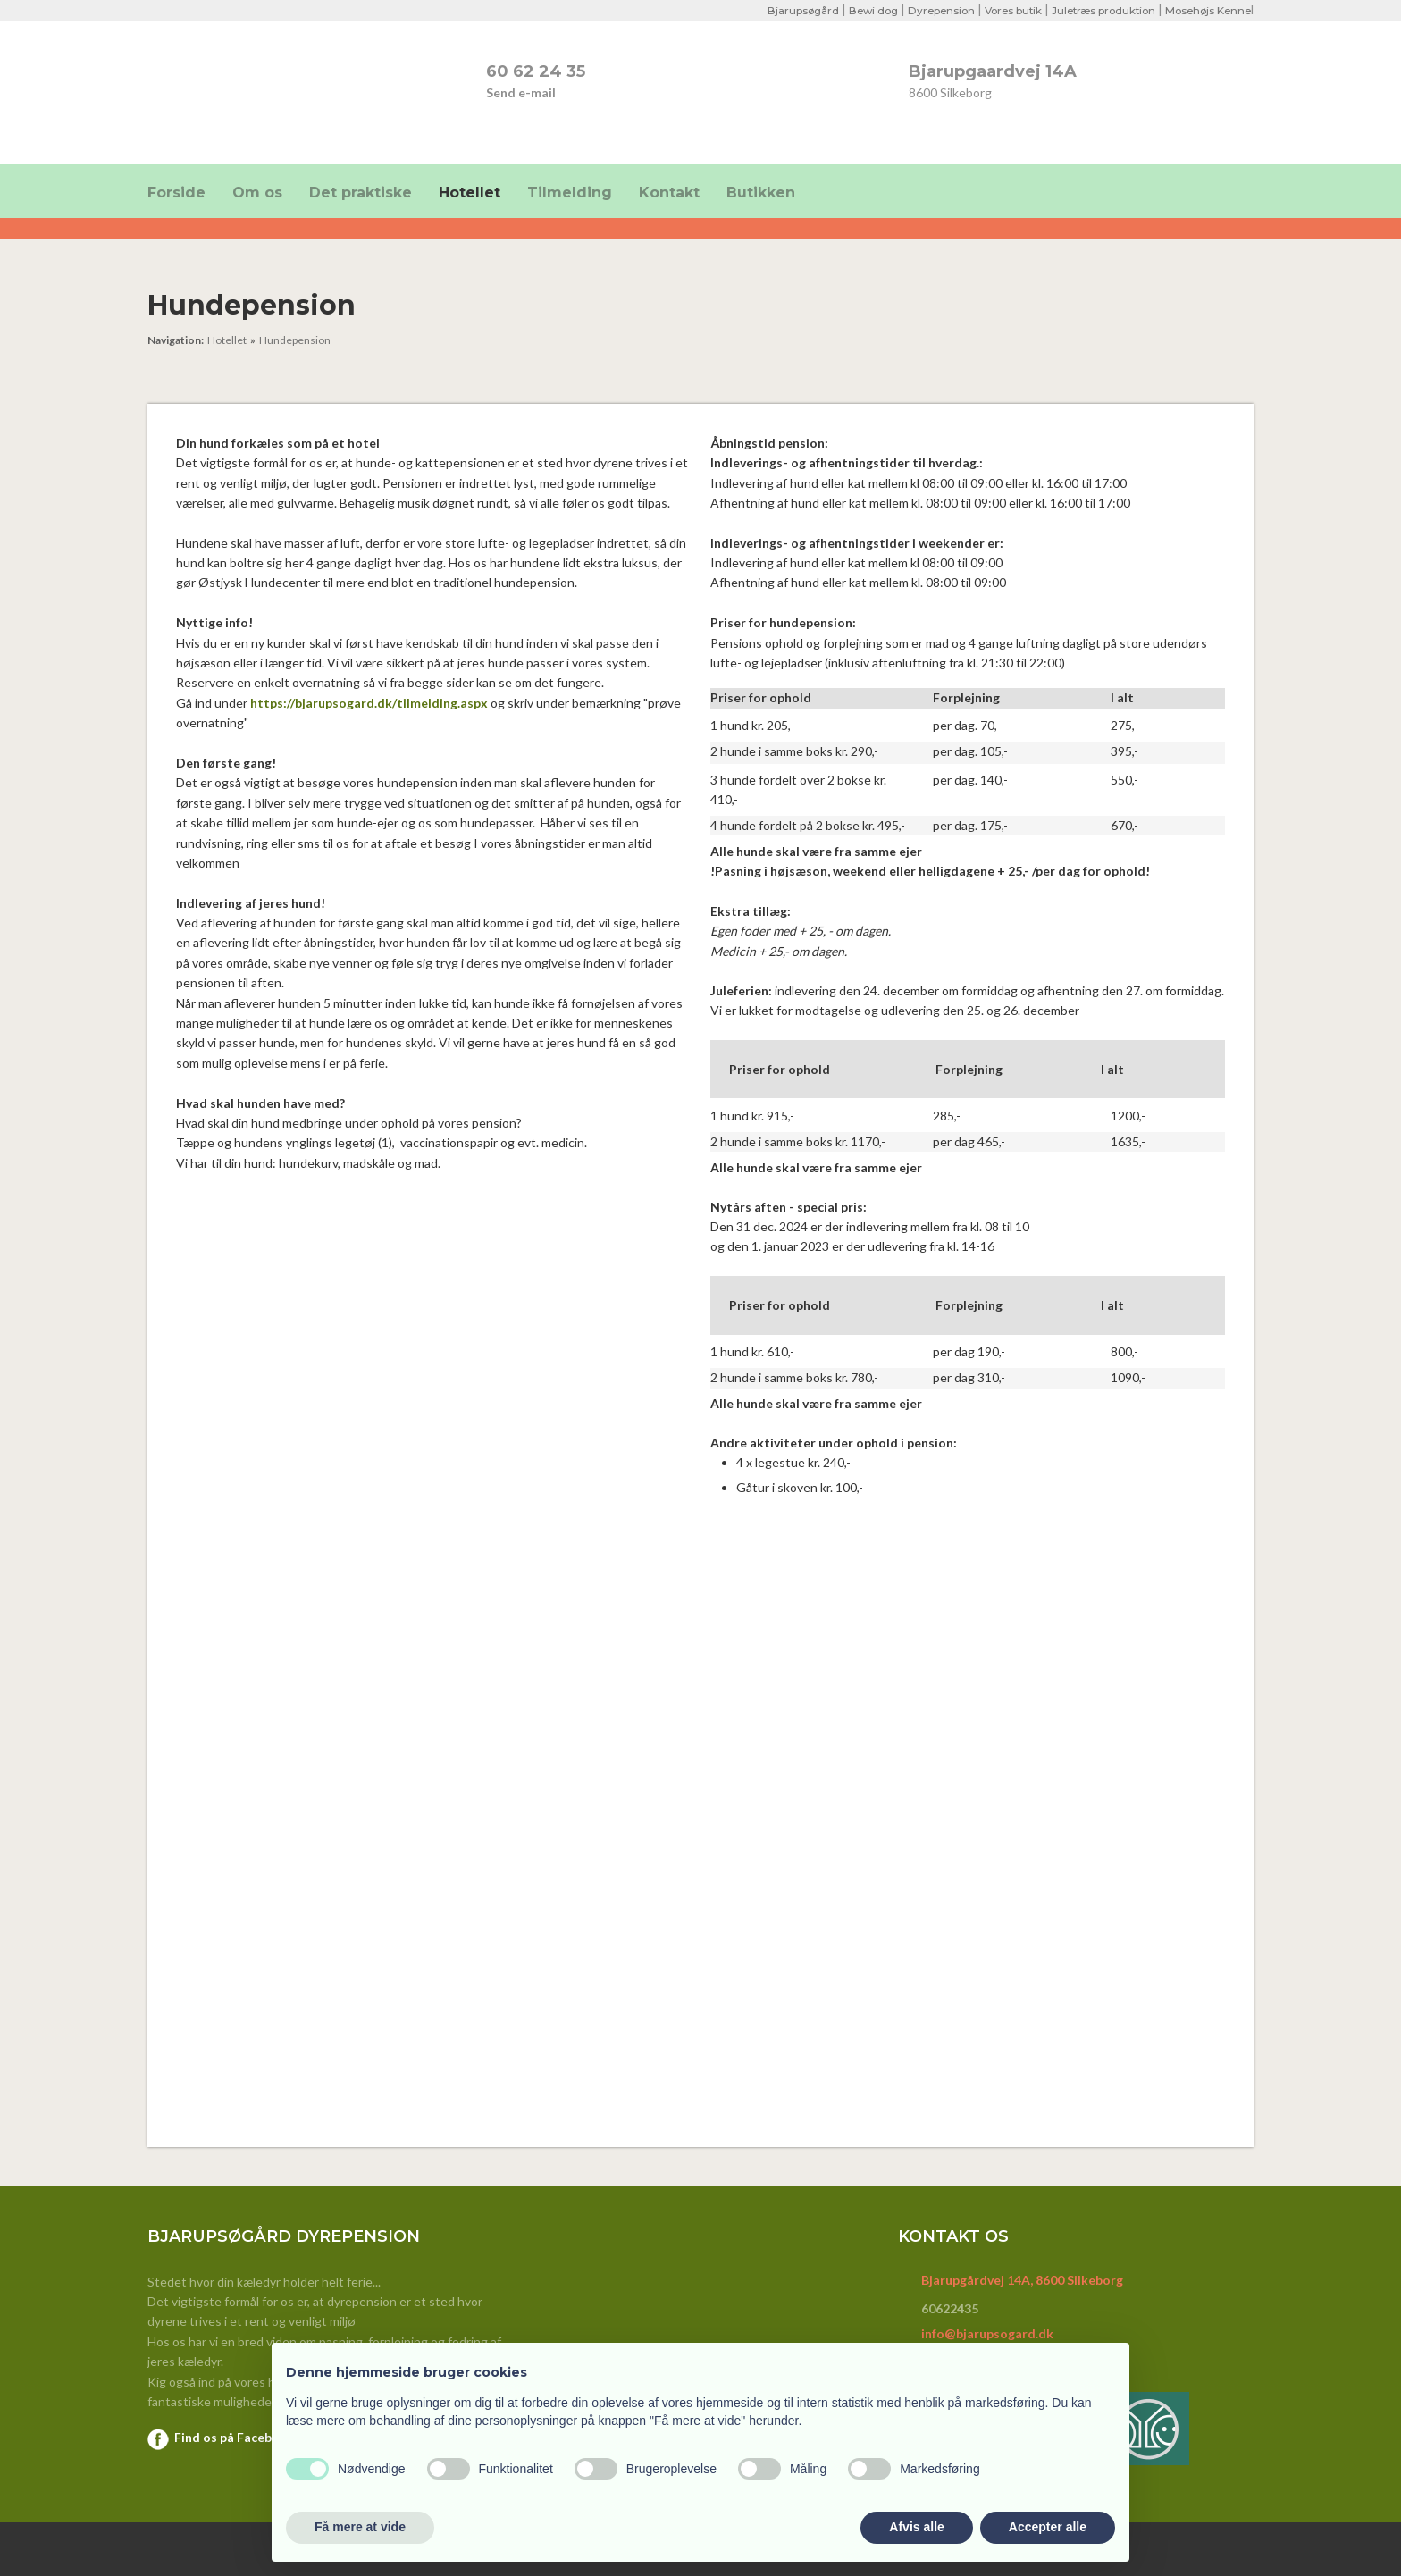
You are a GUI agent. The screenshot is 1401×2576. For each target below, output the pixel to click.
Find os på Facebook (234, 2437)
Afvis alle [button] (916, 2527)
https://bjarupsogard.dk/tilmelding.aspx (369, 702)
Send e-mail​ (521, 92)
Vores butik (1000, 10)
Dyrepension (926, 10)
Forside (176, 192)
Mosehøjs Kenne (1206, 10)
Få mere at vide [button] (360, 2527)
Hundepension (295, 340)
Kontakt (669, 192)
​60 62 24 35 (535, 71)
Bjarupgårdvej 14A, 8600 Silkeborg (1022, 2279)
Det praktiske (360, 192)
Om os (257, 192)
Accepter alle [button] (1047, 2527)
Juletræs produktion (1096, 10)
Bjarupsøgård (781, 10)
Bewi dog (854, 10)
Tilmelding (569, 192)
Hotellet (469, 192)
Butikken (760, 192)
